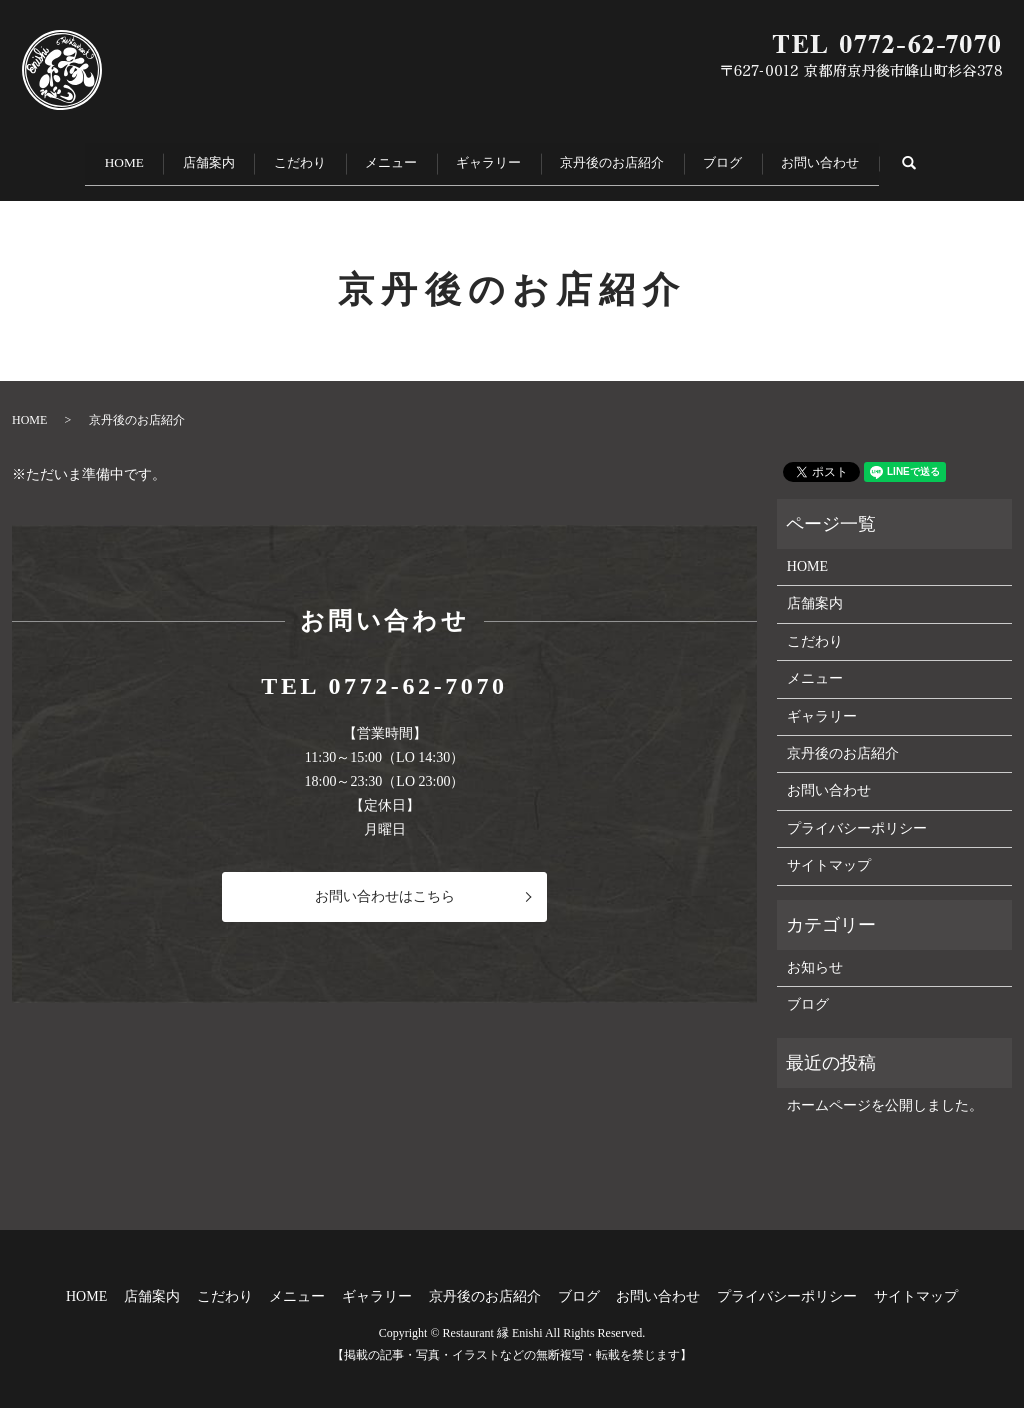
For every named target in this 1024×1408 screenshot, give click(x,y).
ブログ (764, 157)
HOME (67, 157)
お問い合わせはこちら (385, 884)
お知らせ (815, 954)
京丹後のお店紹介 (638, 157)
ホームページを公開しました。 (885, 1093)
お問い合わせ (878, 157)
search (989, 156)
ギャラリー (500, 157)
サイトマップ (829, 853)
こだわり (278, 157)
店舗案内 (170, 157)
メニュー (386, 157)
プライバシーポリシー (857, 815)
